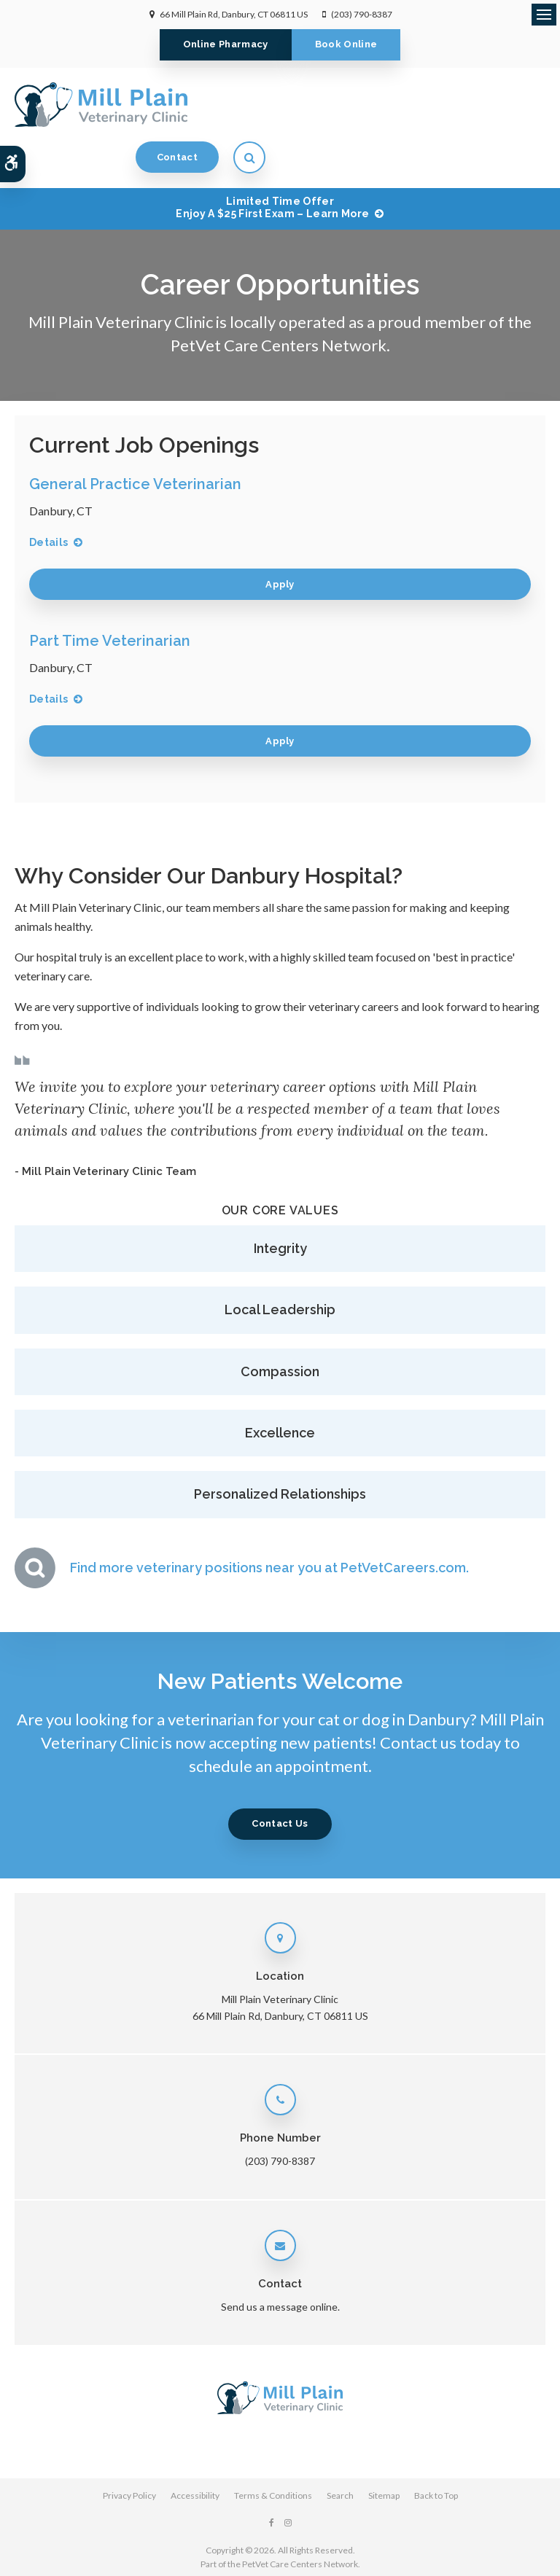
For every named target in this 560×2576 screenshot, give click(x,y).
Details (48, 495)
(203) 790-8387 (361, 14)
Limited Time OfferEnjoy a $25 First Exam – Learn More (272, 161)
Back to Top (436, 2448)
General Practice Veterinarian (135, 437)
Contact (457, 103)
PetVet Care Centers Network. (280, 298)
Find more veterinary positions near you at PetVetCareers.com (268, 1521)
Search (340, 2448)
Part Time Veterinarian (109, 594)
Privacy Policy (129, 2448)
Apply (280, 537)
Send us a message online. (280, 2260)
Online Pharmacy (225, 44)
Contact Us (280, 1776)
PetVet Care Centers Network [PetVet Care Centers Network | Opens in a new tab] (300, 2517)
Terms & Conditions (273, 2448)
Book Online (346, 44)
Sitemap (384, 2448)
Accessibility (195, 2448)
